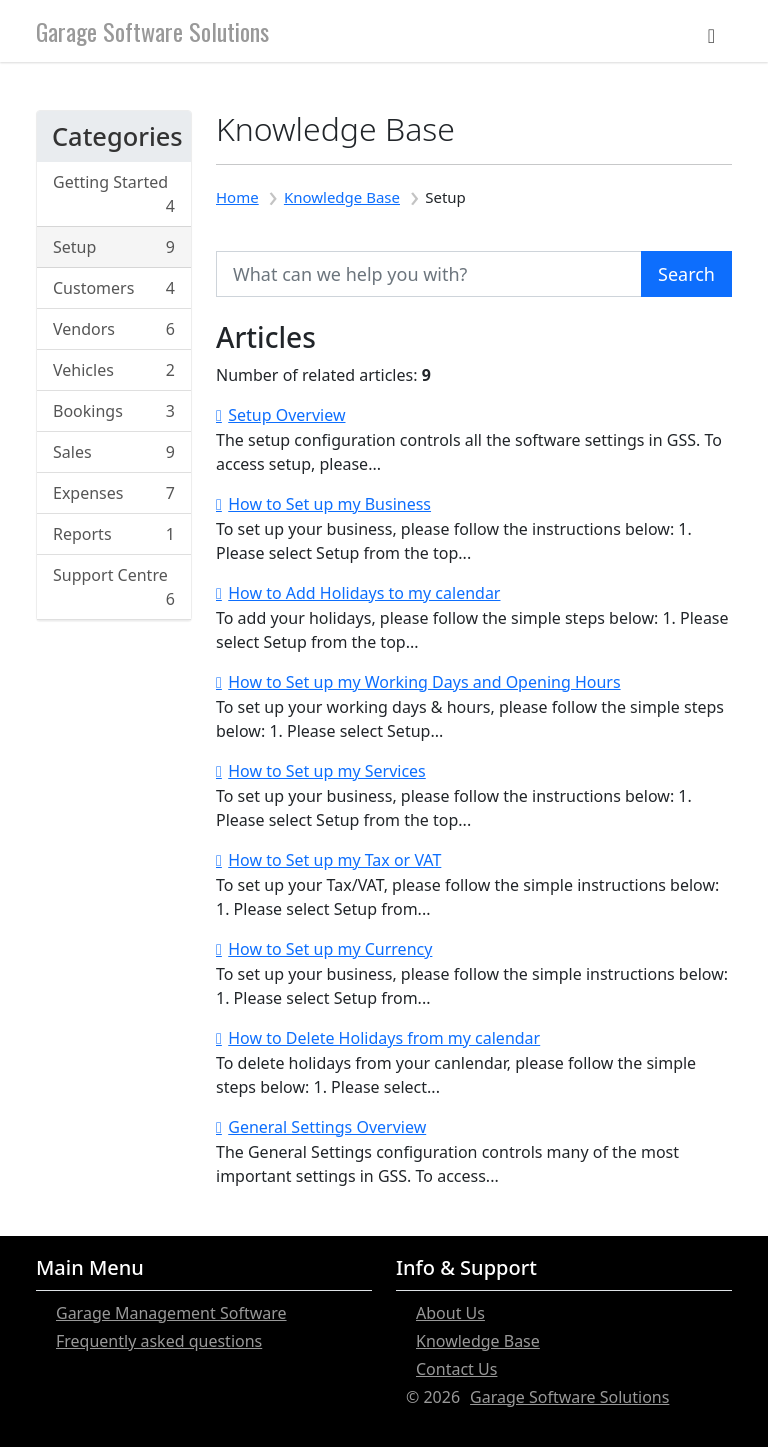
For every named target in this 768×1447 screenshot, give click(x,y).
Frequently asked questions (159, 1341)
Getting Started (114, 194)
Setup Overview (286, 415)
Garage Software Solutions (152, 31)
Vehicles (114, 370)
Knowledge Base (342, 197)
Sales (114, 452)
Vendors (114, 329)
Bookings (114, 411)
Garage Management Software (171, 1313)
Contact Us (456, 1369)
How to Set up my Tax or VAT (334, 860)
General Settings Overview (327, 1127)
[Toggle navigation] (711, 31)
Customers (114, 288)
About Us (450, 1313)
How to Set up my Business (329, 504)
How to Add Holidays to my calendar (364, 593)
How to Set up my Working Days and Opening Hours (424, 682)
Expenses (114, 493)
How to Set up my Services (327, 771)
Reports (114, 534)
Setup (114, 247)
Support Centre (114, 587)
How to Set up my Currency (330, 949)
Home (237, 197)
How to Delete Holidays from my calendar (384, 1038)
